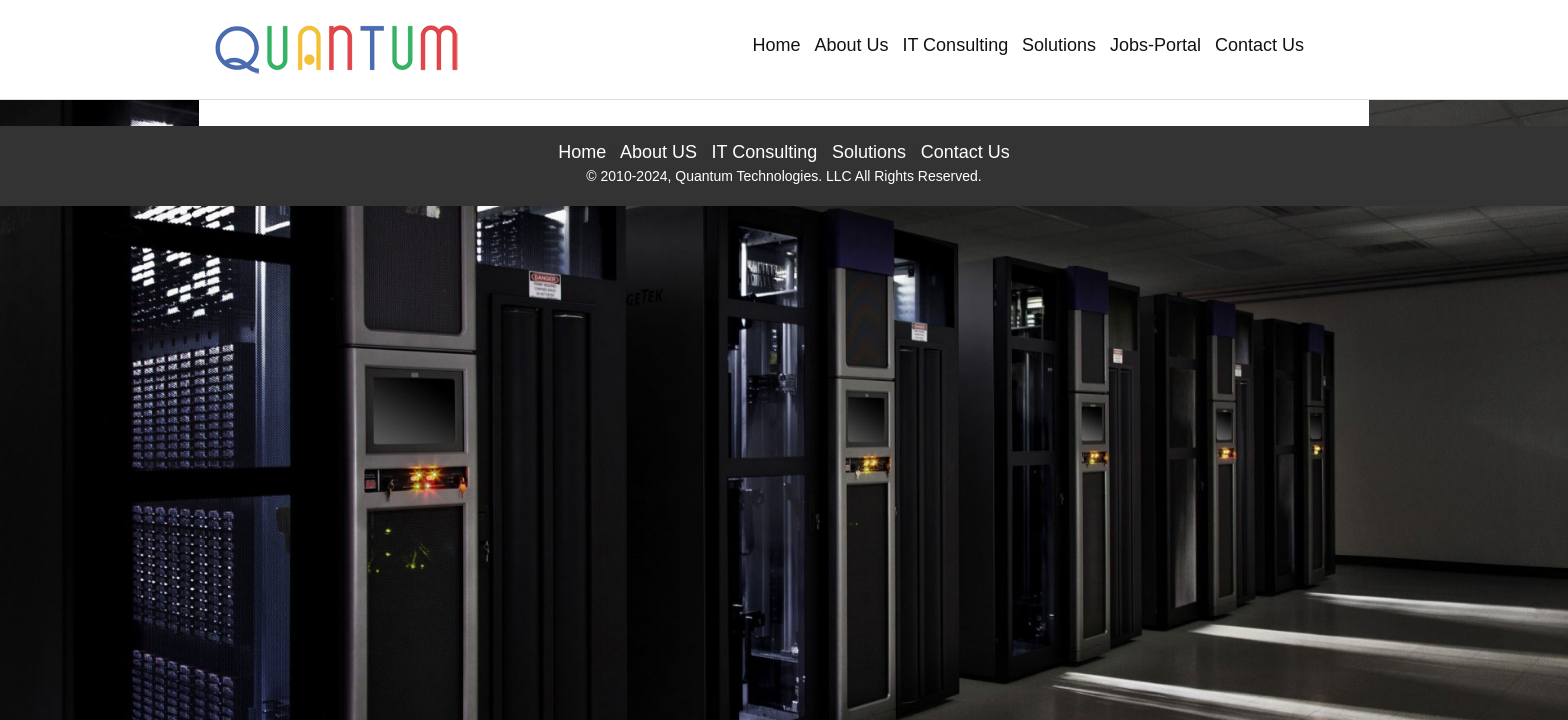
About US (658, 152)
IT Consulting (955, 45)
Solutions (1059, 45)
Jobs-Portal (1155, 45)
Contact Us (1259, 45)
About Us (852, 45)
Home (777, 45)
